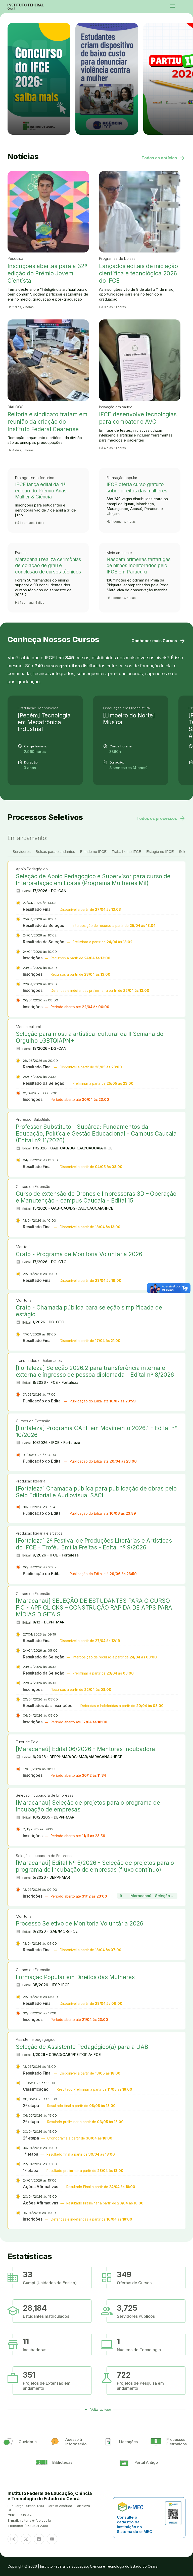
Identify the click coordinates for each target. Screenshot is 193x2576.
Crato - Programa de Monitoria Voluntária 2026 (79, 1254)
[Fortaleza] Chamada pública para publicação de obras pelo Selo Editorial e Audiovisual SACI (96, 1492)
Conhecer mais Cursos (158, 640)
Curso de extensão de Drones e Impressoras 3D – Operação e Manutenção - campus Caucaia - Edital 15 (96, 1197)
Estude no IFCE (93, 851)
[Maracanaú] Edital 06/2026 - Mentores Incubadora (85, 1749)
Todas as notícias (163, 157)
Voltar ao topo (100, 2409)
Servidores (22, 851)
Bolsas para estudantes (55, 851)
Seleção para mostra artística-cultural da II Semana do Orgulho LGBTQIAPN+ (89, 1037)
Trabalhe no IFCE (126, 851)
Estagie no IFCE (160, 851)
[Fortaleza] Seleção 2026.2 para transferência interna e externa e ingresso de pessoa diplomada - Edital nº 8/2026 (95, 1371)
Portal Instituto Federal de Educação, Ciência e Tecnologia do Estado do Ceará (31, 6)
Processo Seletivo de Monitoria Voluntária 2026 (79, 1923)
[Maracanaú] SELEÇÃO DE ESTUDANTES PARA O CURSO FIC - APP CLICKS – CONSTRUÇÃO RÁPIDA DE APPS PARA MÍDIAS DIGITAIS (94, 1607)
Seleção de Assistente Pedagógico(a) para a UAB (82, 2046)
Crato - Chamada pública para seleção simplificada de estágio (89, 1311)
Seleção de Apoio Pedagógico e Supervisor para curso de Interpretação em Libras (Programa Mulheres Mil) (93, 879)
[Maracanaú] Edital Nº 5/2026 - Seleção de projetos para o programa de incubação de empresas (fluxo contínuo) (95, 1866)
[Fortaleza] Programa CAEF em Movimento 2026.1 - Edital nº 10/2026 (96, 1431)
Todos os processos (160, 818)
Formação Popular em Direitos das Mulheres (75, 1977)
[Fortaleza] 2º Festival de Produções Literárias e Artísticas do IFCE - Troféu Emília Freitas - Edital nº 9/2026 (94, 1544)
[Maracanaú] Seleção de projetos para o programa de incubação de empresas (88, 1806)
